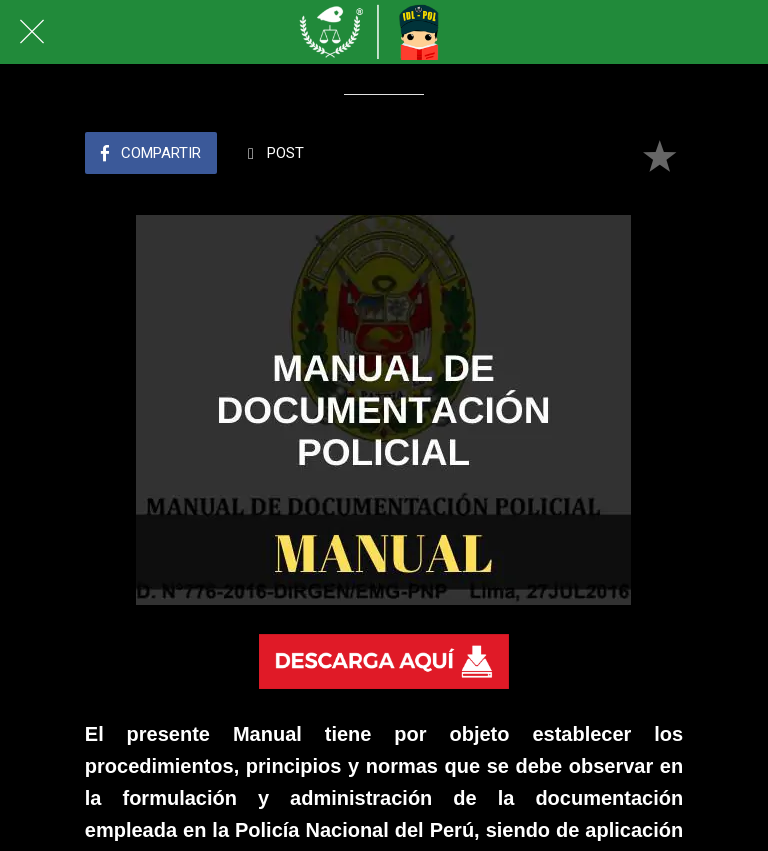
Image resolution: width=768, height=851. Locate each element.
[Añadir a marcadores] (659, 155)
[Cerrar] (32, 32)
